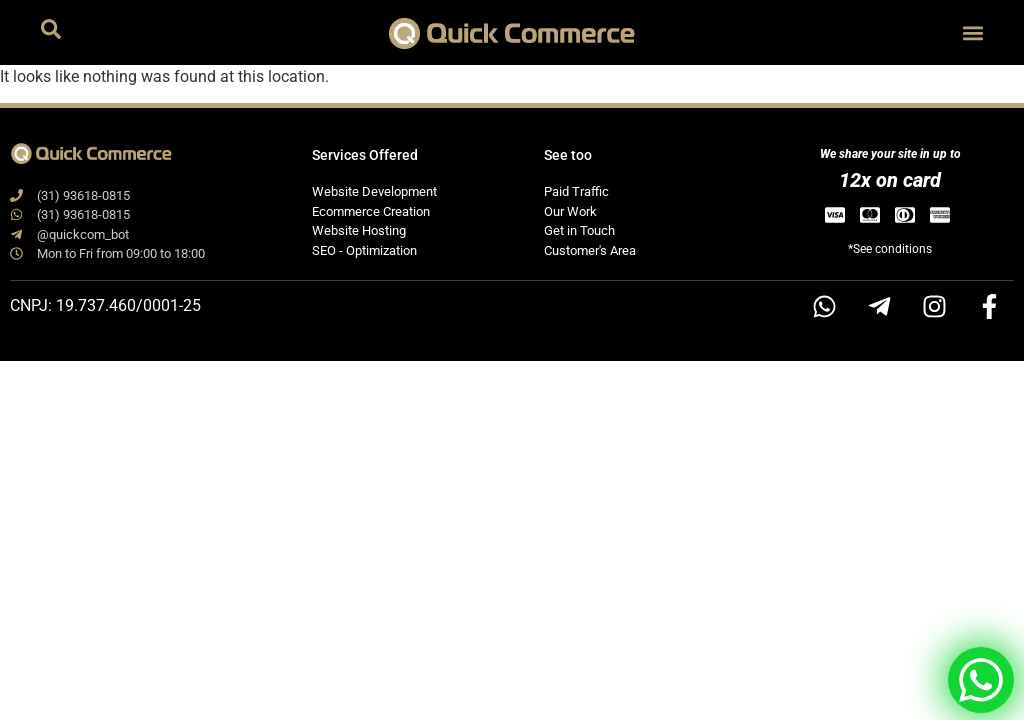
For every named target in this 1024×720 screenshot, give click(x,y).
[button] (972, 32)
